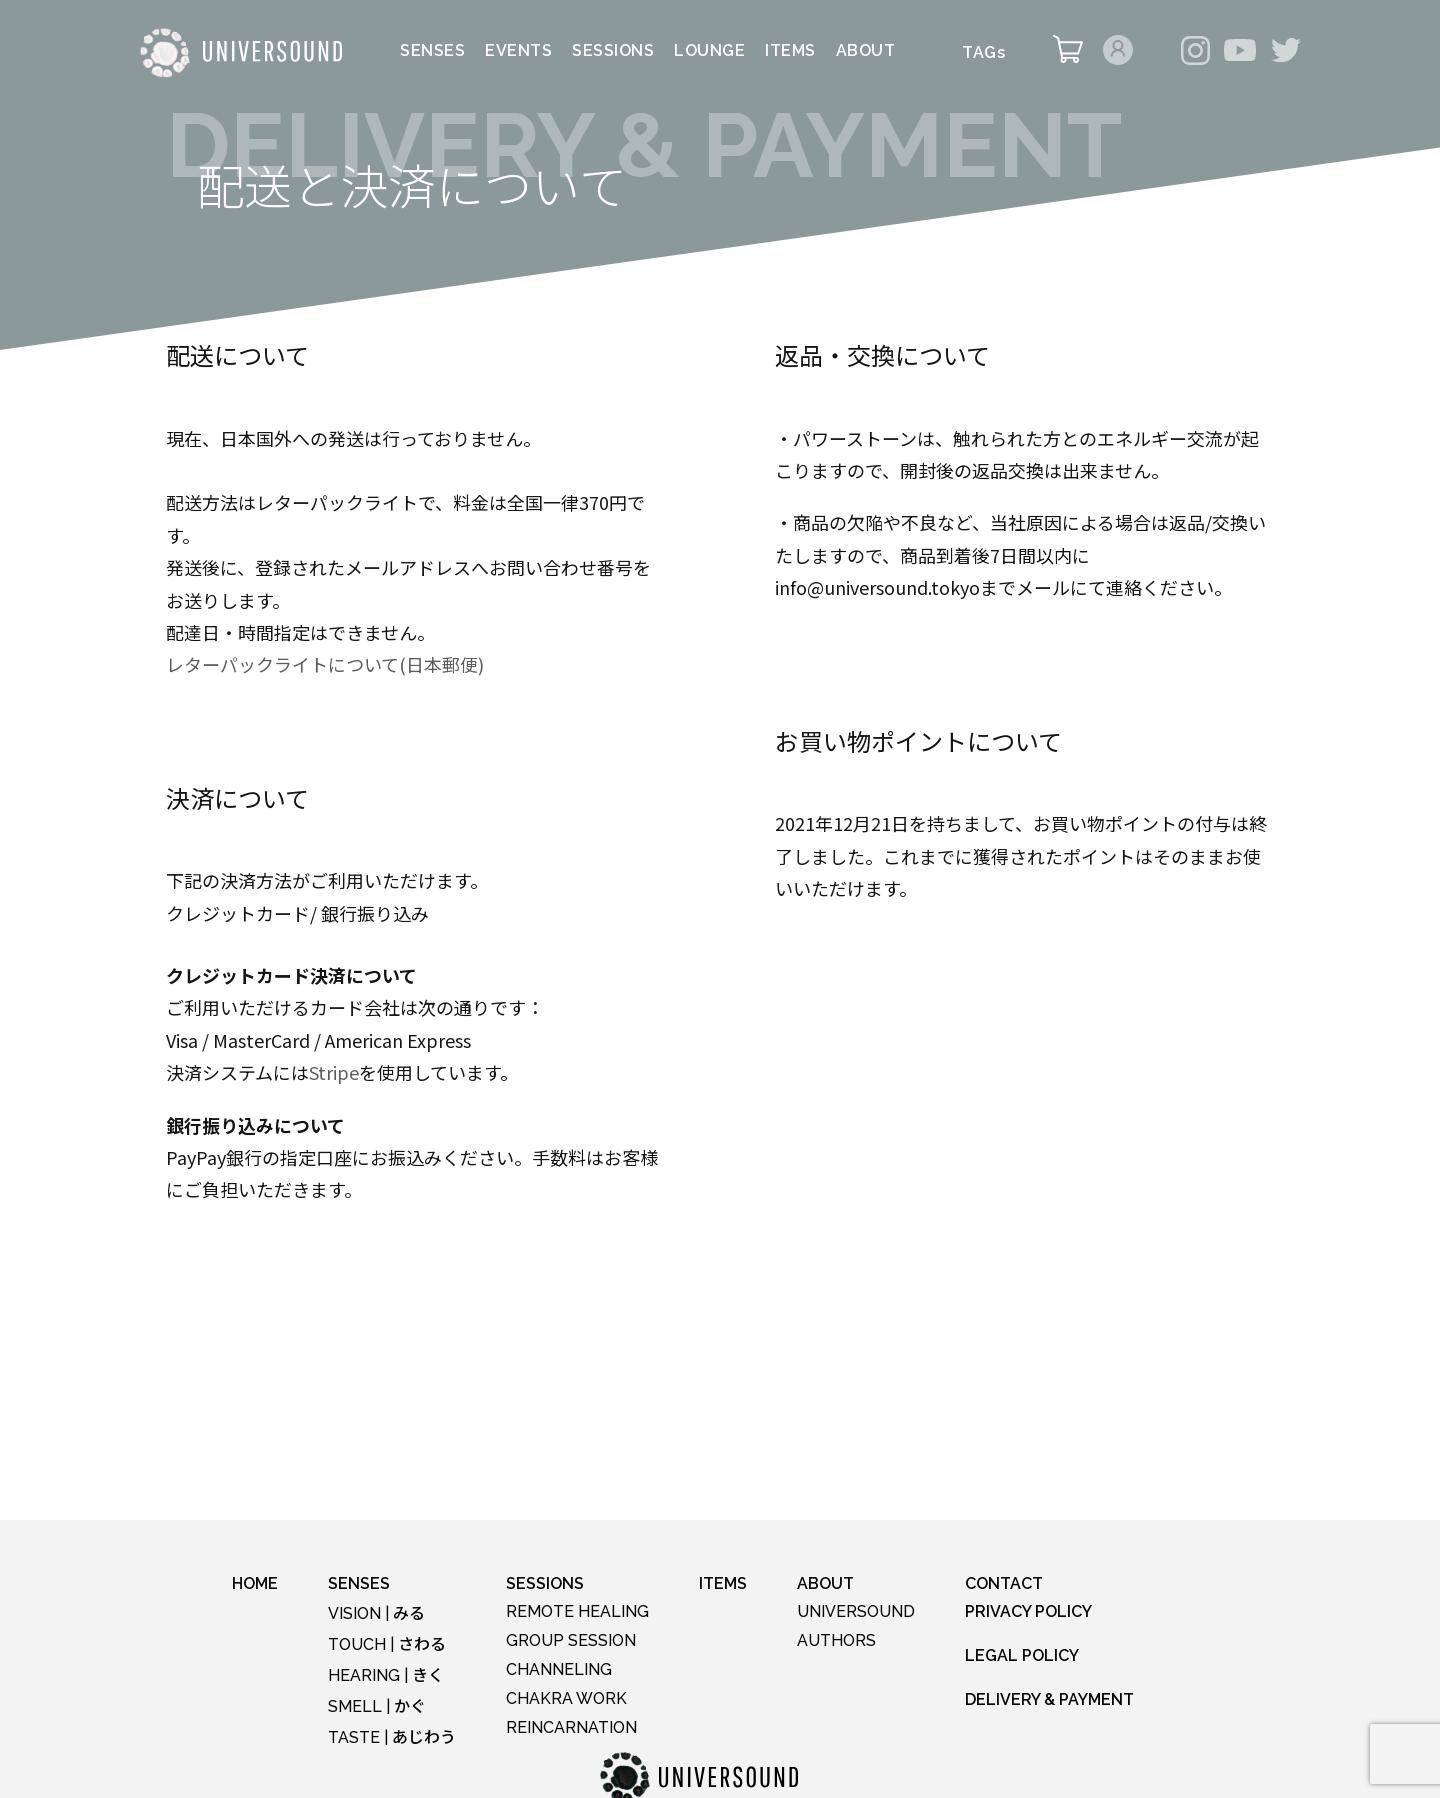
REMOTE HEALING (577, 1611)
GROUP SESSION (571, 1640)
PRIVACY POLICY (1028, 1611)
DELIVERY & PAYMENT (1049, 1699)
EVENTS (518, 51)
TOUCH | (387, 1644)
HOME (255, 1583)
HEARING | (386, 1675)
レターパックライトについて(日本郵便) (325, 664)
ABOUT (866, 51)
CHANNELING (559, 1669)
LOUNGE (709, 51)
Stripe (334, 1072)
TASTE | (392, 1737)
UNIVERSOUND (856, 1611)
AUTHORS (836, 1640)
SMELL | (377, 1706)
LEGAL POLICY (1022, 1655)
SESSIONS (613, 51)
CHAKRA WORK (566, 1698)
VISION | (376, 1613)
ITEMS (790, 51)
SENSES (432, 51)
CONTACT (1004, 1583)
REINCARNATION (571, 1727)
